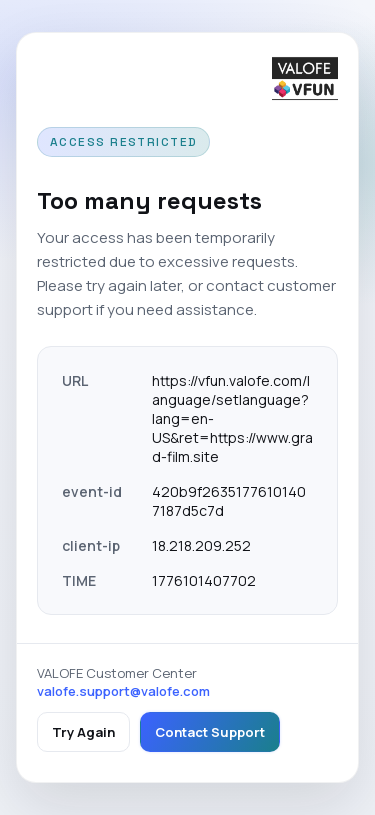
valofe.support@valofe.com (123, 691)
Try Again (83, 732)
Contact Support (210, 732)
